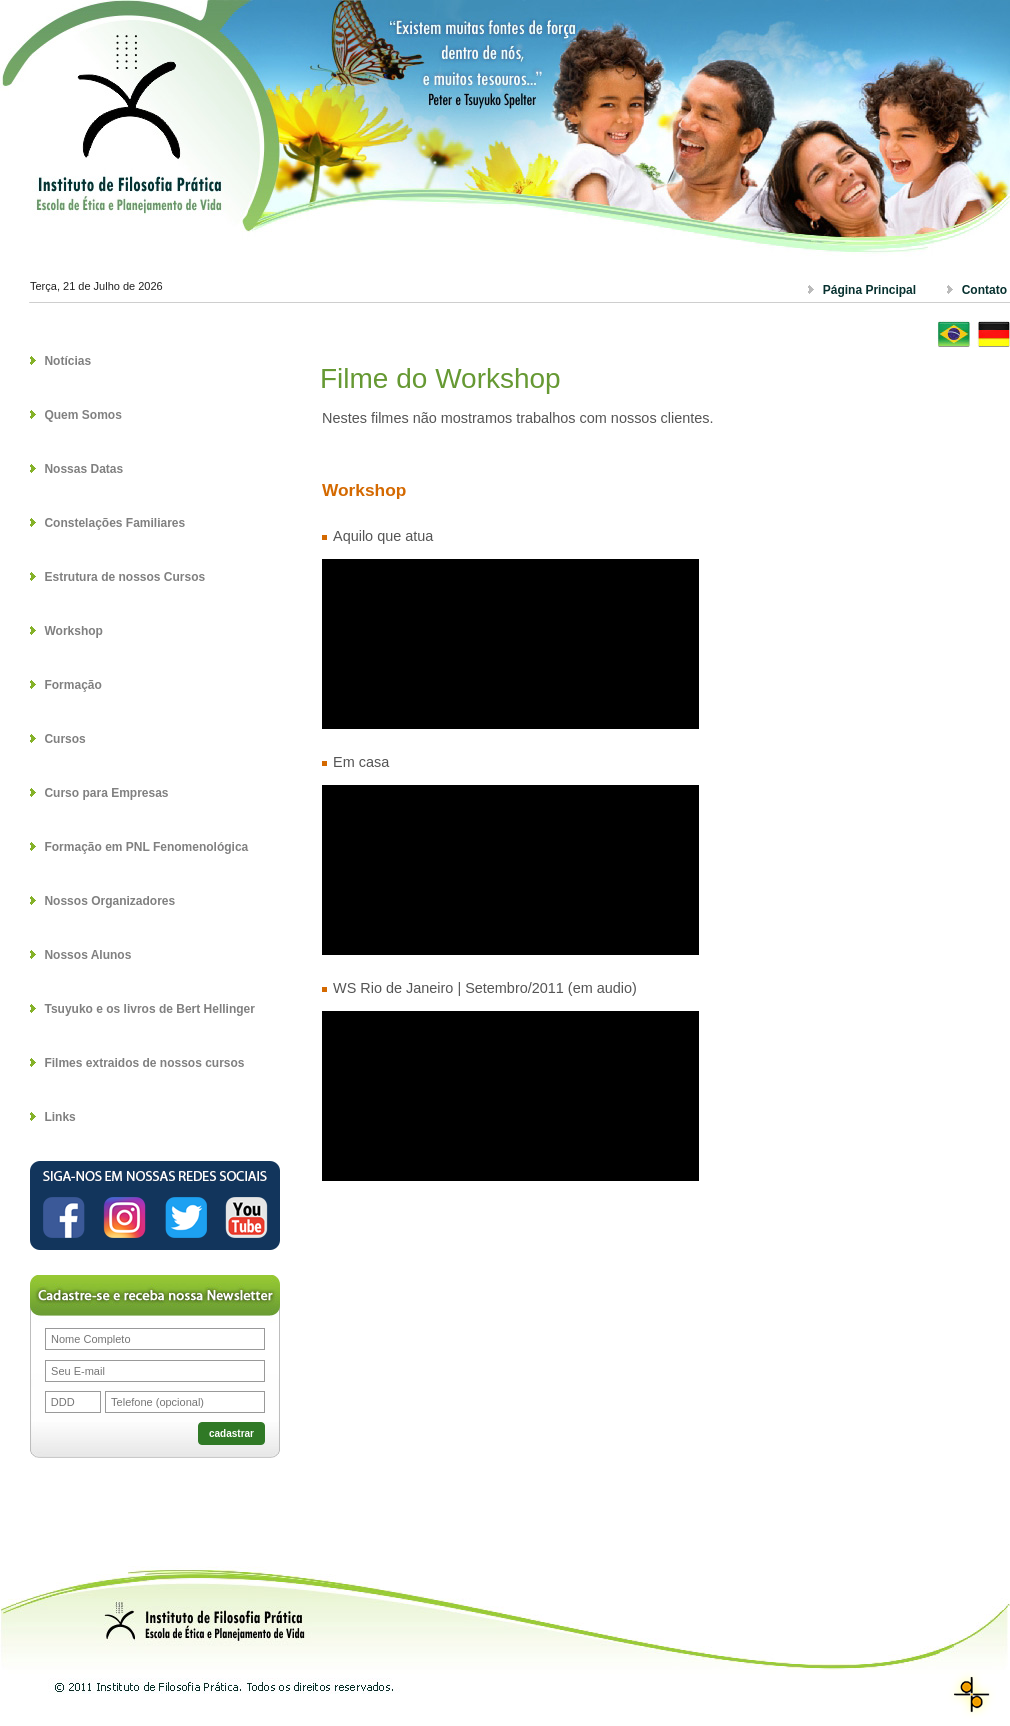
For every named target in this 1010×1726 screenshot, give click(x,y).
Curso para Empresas (106, 793)
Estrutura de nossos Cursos (124, 577)
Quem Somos (82, 415)
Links (59, 1117)
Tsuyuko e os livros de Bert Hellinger (149, 1009)
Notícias (67, 361)
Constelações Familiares (114, 523)
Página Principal (869, 290)
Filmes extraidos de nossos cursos (144, 1063)
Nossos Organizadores (109, 901)
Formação (72, 685)
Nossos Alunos (87, 955)
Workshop (73, 631)
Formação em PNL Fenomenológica (146, 847)
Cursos (64, 739)
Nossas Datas (83, 469)
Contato (984, 290)
